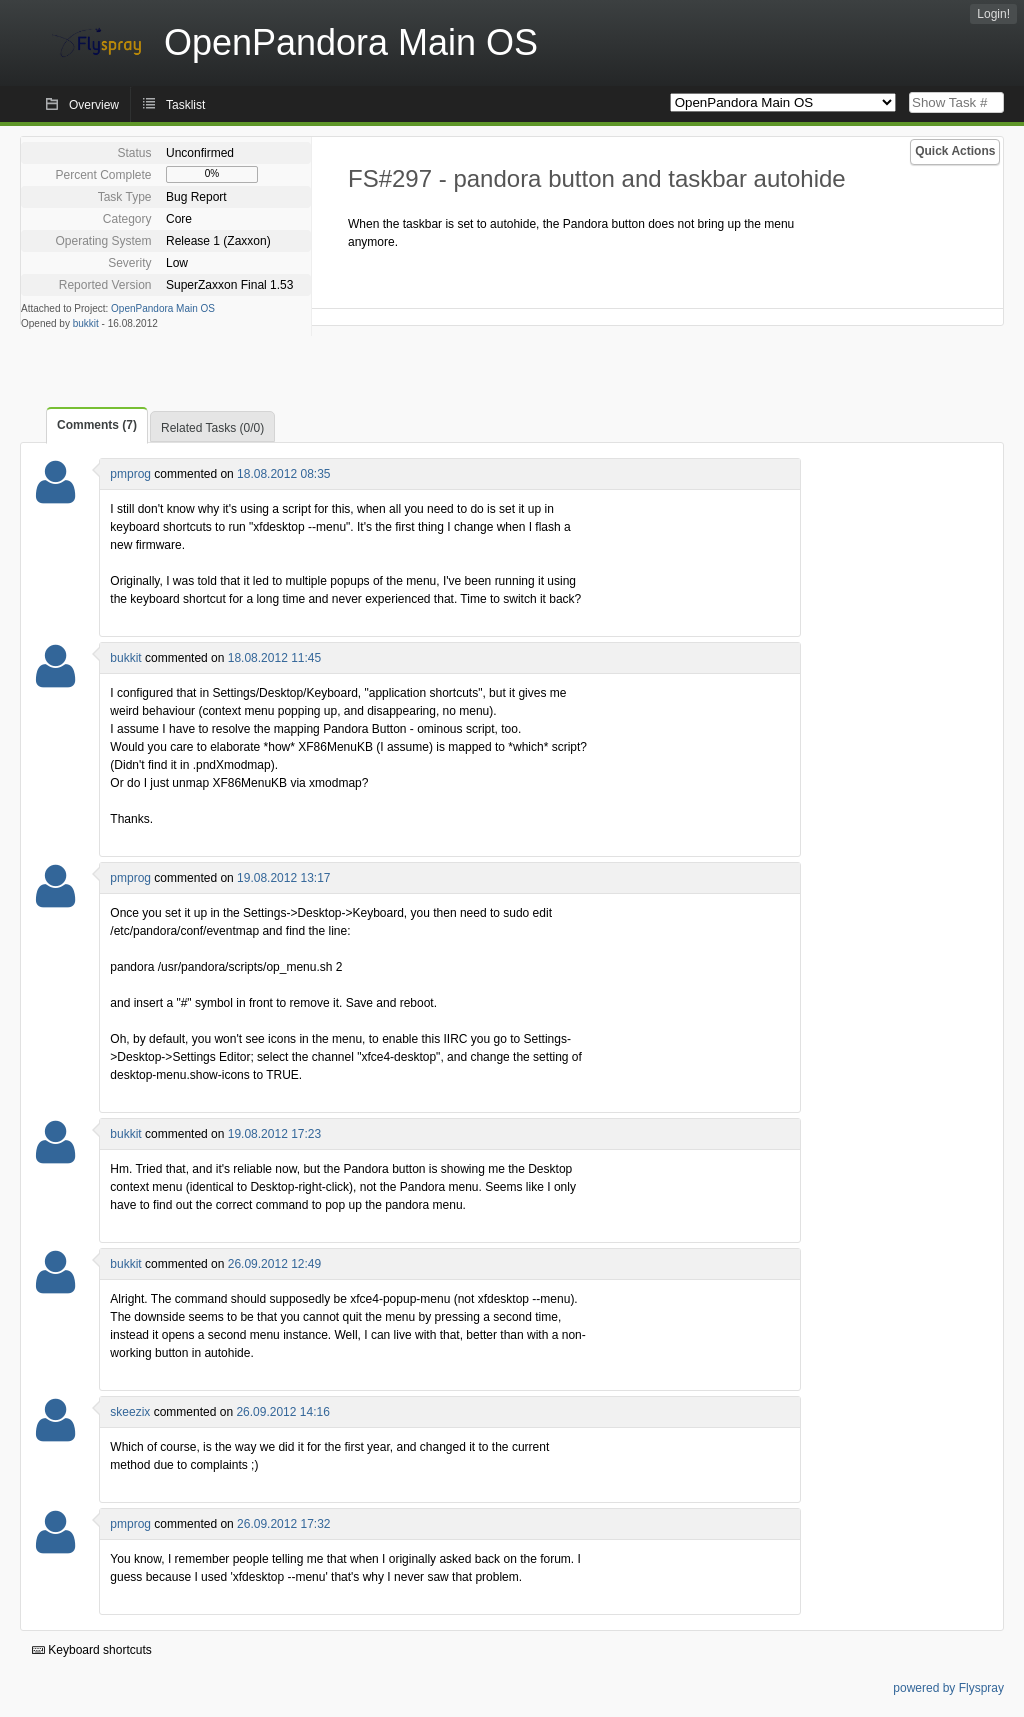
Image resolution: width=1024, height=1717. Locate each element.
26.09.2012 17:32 (283, 1524)
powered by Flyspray (948, 1688)
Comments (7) (97, 425)
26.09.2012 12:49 (274, 1264)
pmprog (130, 474)
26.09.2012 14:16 (282, 1412)
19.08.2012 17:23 (274, 1134)
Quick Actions (955, 151)
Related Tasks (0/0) (212, 428)
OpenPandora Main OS (163, 308)
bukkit (86, 323)
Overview (94, 105)
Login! (993, 14)
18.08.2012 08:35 (283, 474)
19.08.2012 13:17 (283, 878)
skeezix (130, 1412)
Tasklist (185, 105)
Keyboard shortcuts (92, 1650)
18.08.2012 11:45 (274, 658)
